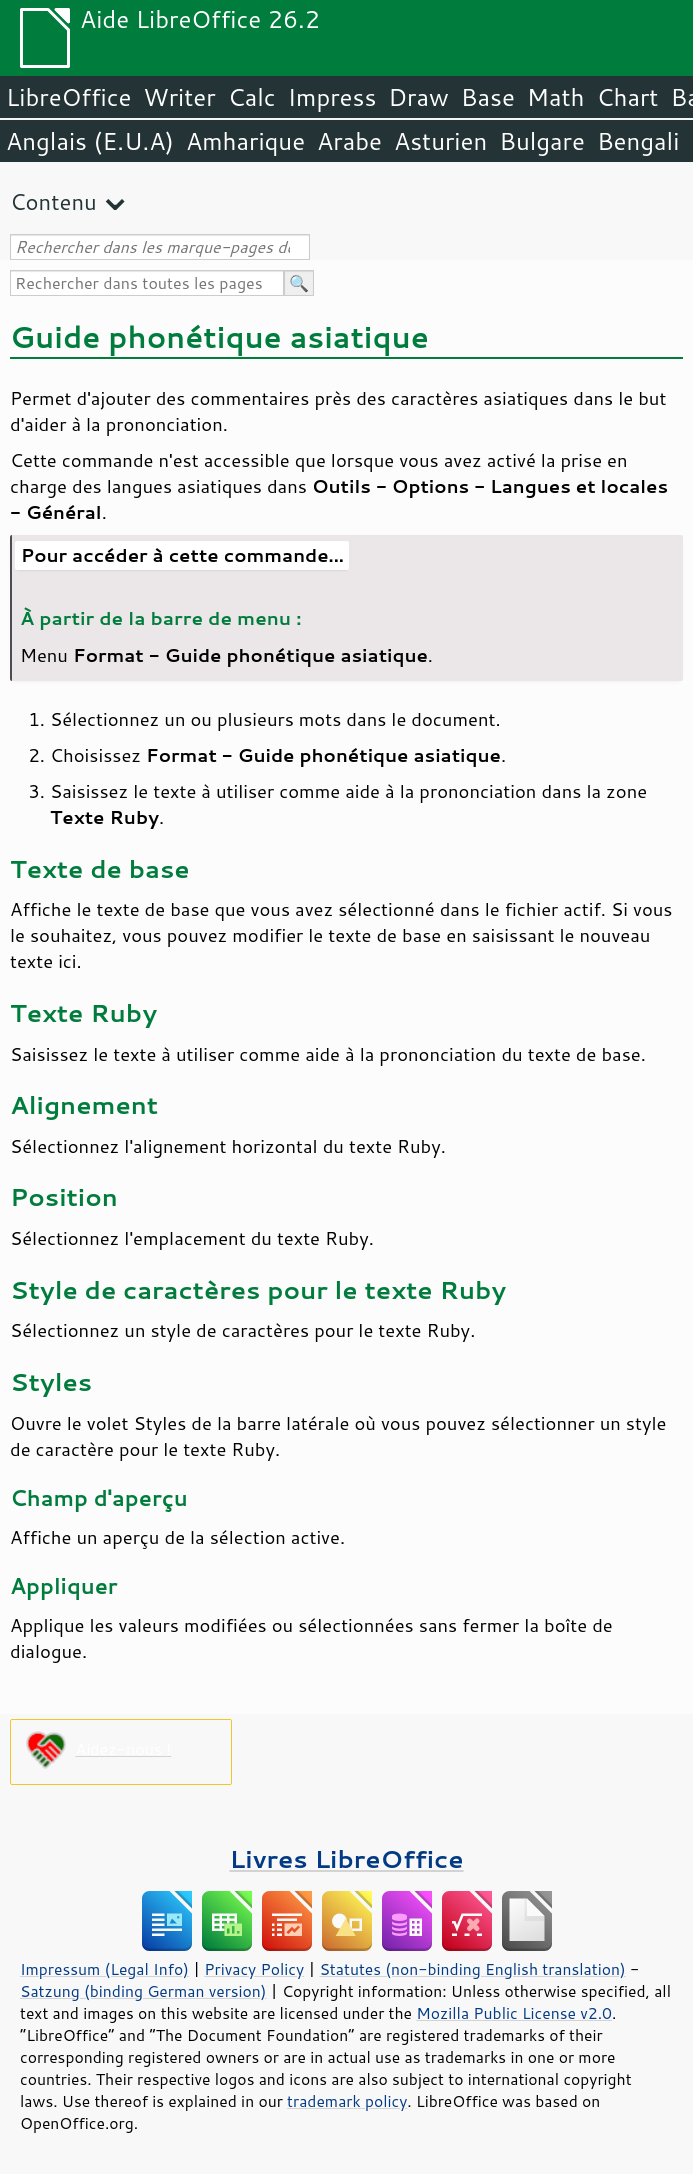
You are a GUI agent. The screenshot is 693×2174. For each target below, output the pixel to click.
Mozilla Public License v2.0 (514, 2013)
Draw (418, 97)
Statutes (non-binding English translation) (472, 1969)
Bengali (638, 141)
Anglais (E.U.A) (90, 141)
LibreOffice (68, 97)
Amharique (245, 141)
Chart (627, 97)
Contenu (53, 201)
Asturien (440, 141)
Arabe (349, 141)
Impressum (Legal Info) (104, 1969)
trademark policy (347, 2101)
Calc (252, 97)
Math (556, 97)
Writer (179, 97)
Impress (332, 97)
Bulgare (542, 141)
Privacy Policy (254, 1969)
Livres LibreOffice (346, 1858)
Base (488, 97)
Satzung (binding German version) (143, 1991)
